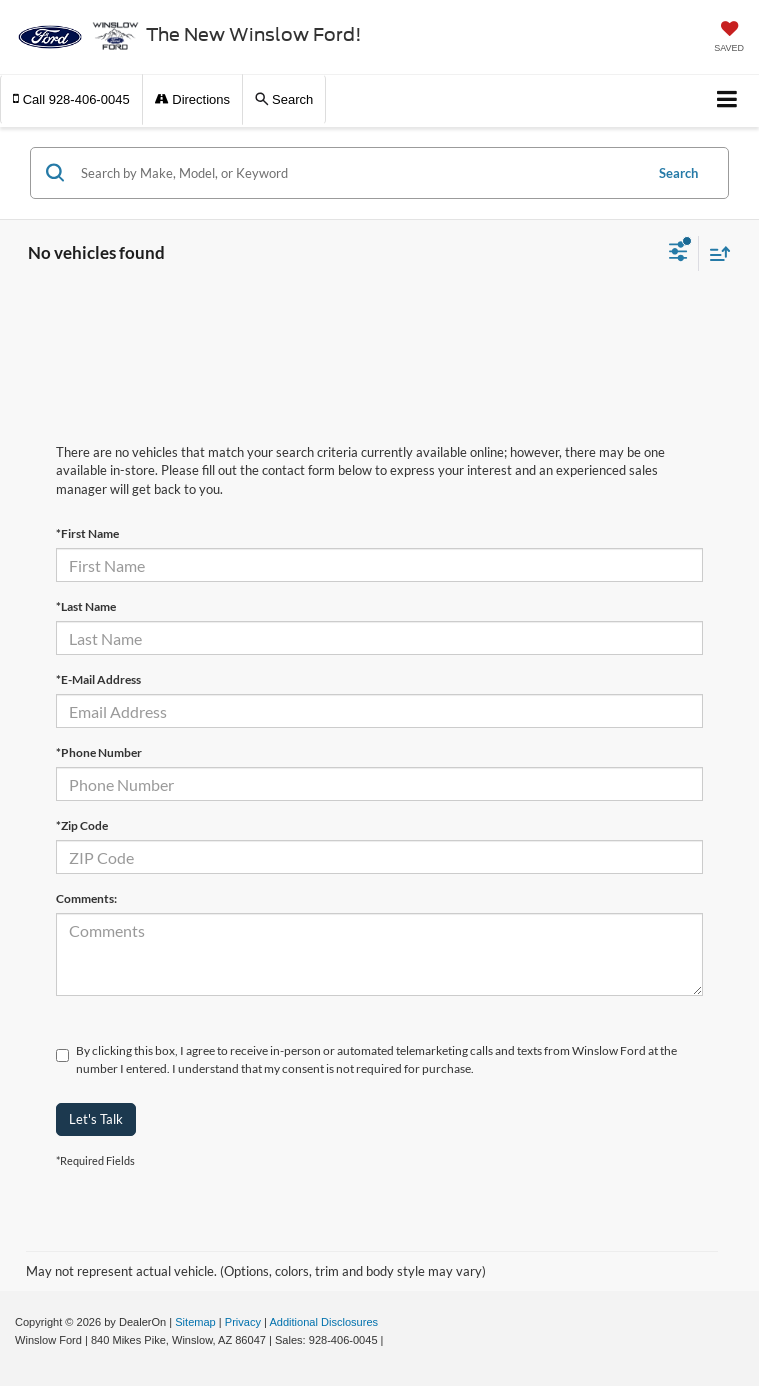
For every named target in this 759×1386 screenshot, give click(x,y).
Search (678, 173)
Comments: (86, 898)
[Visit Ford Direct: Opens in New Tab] (392, 1340)
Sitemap (195, 1322)
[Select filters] (678, 254)
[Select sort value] (715, 253)
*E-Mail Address (98, 679)
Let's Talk (96, 1119)
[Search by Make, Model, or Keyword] (359, 173)
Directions (192, 99)
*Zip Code (82, 825)
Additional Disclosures (323, 1322)
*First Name (87, 533)
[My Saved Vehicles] (729, 38)
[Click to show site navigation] (727, 100)
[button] (71, 99)
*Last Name (86, 606)
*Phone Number (99, 752)
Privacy (243, 1322)
